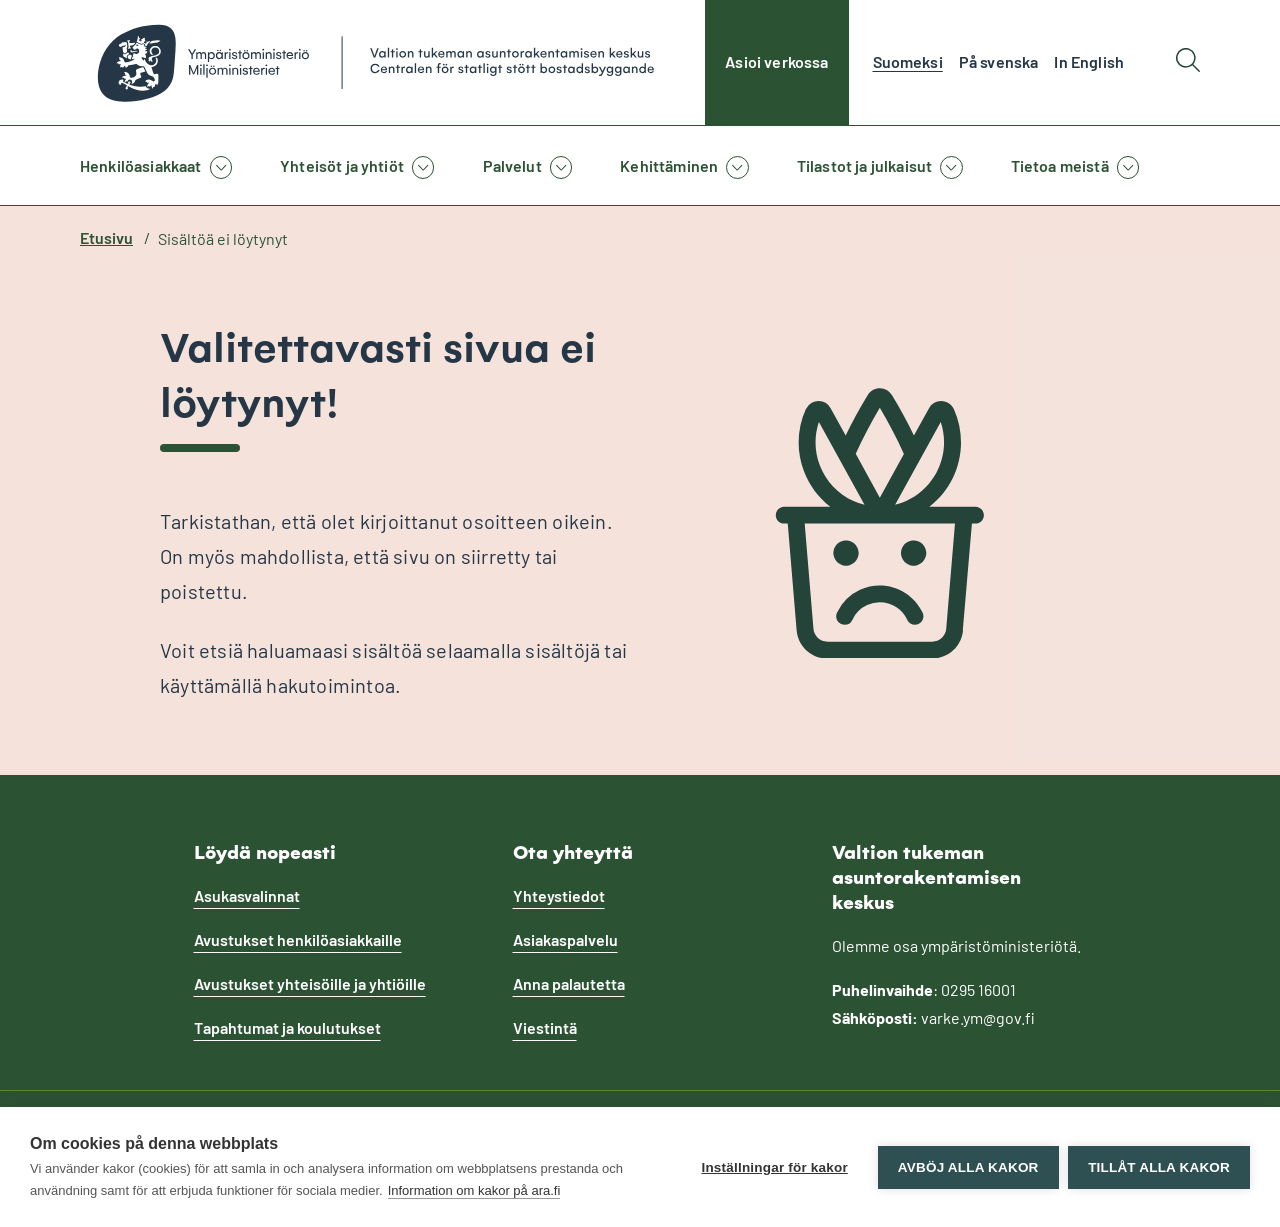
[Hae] (1188, 62)
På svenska (999, 61)
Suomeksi (908, 61)
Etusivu (106, 237)
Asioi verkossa (776, 61)
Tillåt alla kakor (1159, 1167)
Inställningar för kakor (774, 1167)
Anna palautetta (569, 983)
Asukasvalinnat (247, 895)
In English (1089, 61)
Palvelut (512, 165)
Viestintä (545, 1027)
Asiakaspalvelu (565, 939)
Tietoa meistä (1060, 165)
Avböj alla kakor (967, 1167)
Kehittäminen (669, 165)
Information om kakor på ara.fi (474, 1190)
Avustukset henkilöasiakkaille (298, 939)
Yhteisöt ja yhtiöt (342, 165)
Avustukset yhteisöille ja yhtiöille (310, 983)
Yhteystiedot (559, 895)
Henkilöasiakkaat (141, 165)
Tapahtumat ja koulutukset (287, 1027)
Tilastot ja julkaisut (864, 165)
